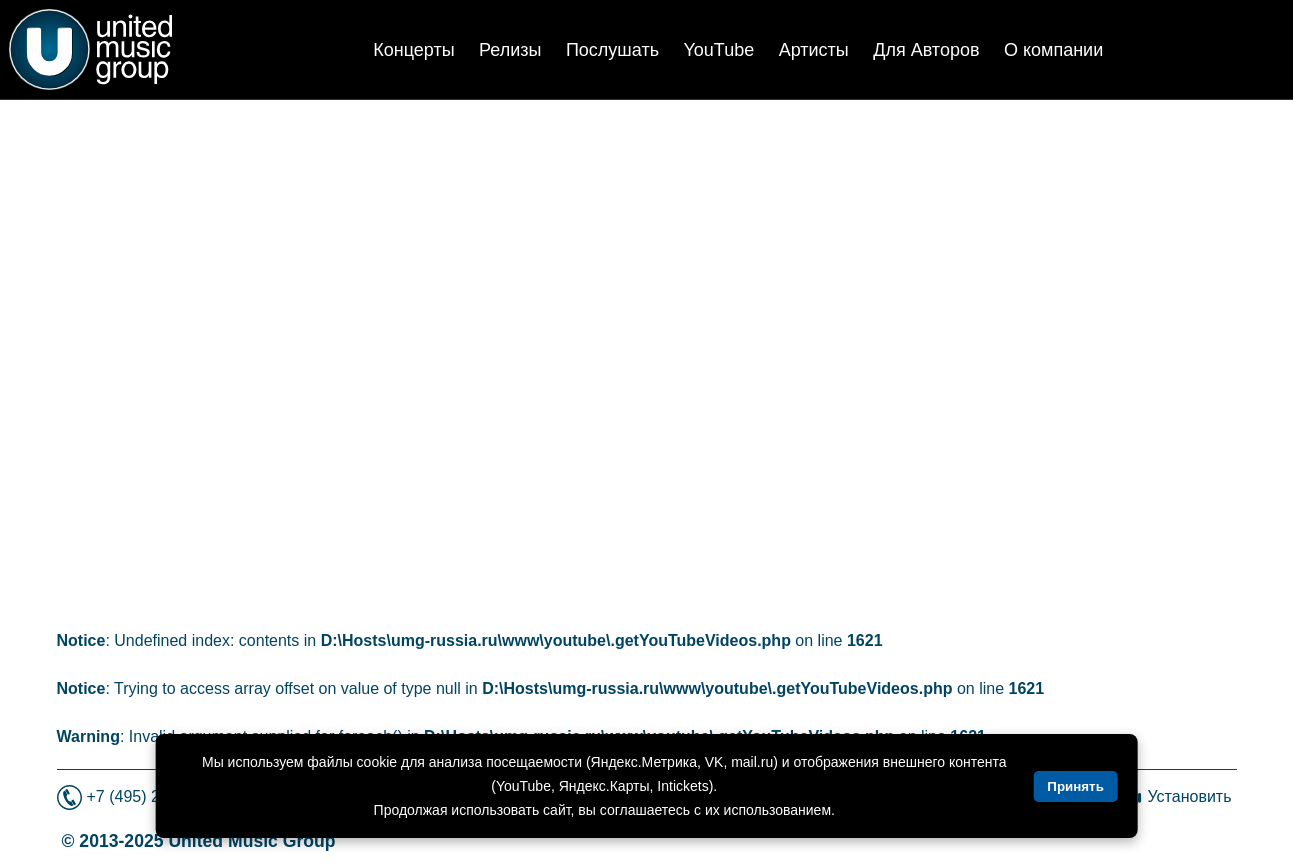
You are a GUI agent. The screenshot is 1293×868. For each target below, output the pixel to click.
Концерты (413, 50)
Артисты (814, 50)
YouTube (718, 50)
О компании (1053, 50)
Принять (1075, 786)
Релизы (510, 50)
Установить (1190, 796)
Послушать (612, 50)
